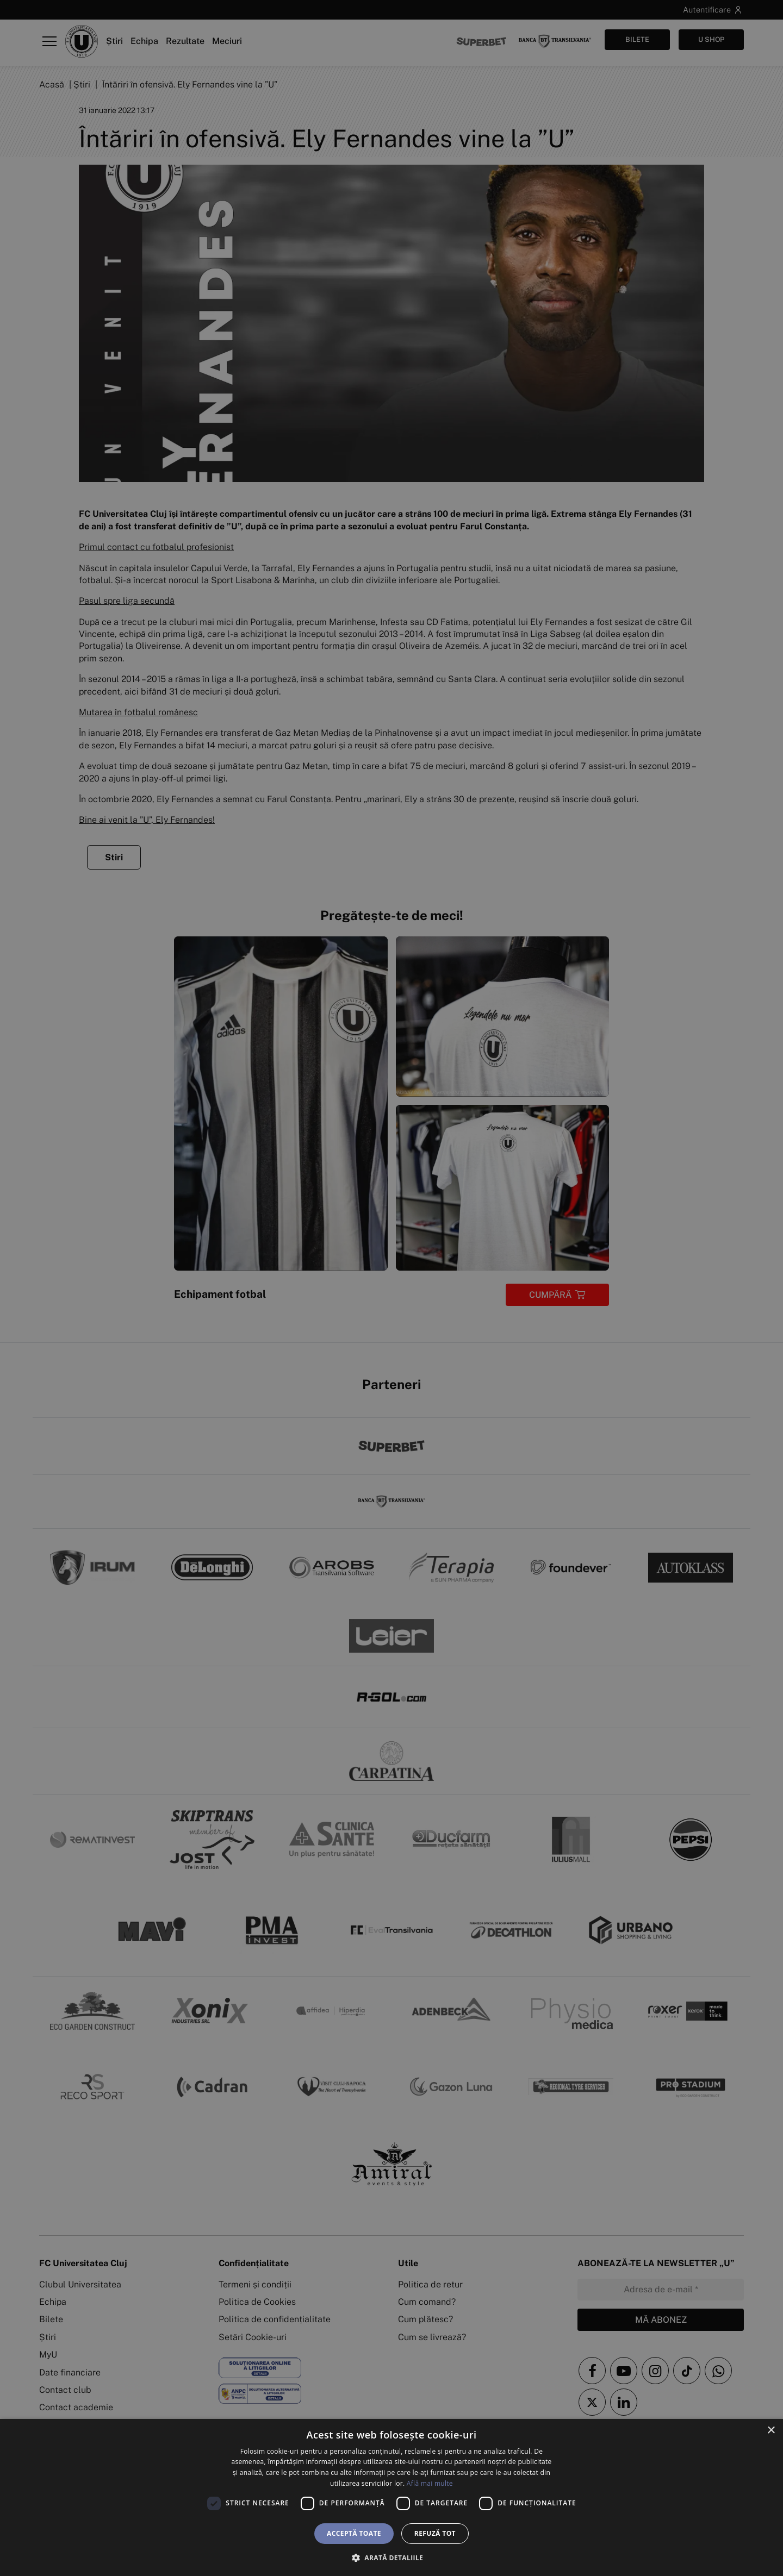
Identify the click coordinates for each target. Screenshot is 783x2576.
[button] (391, 2557)
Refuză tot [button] (435, 2533)
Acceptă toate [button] (354, 2533)
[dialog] (391, 2497)
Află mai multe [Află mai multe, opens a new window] (430, 2483)
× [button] (771, 2431)
